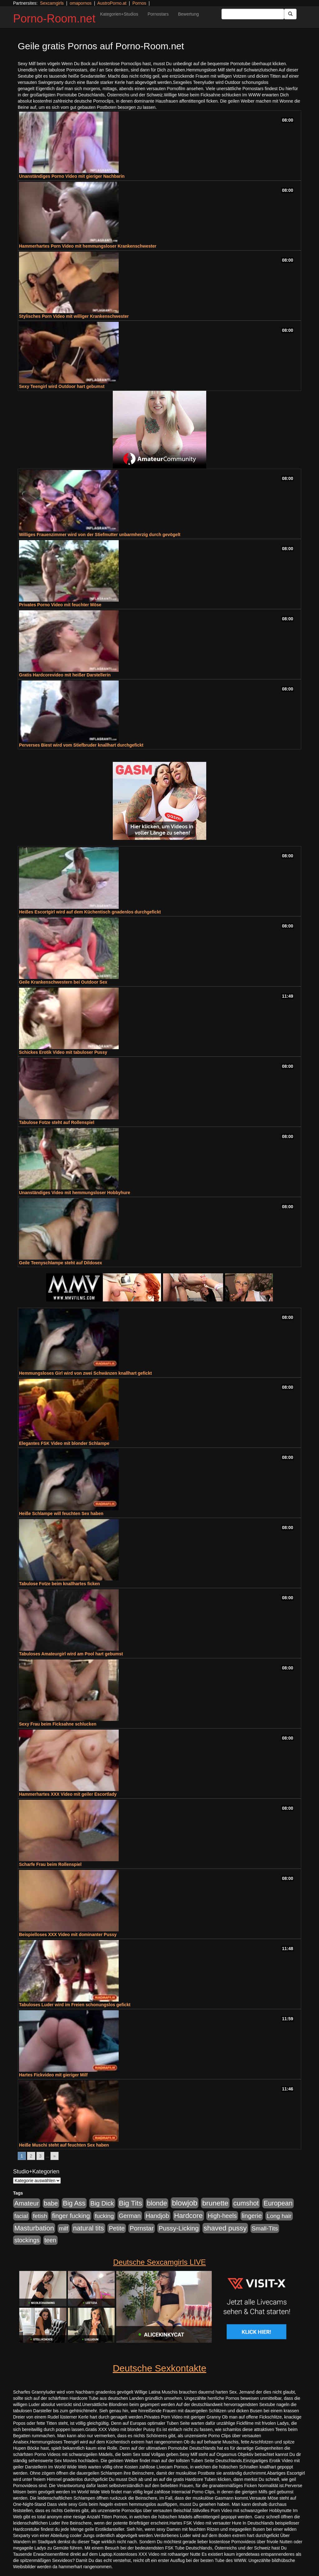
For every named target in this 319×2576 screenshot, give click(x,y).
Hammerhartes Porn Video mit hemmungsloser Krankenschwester (87, 246)
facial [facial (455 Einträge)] (21, 2216)
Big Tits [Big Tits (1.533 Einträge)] (130, 2203)
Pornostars (158, 14)
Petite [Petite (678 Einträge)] (117, 2228)
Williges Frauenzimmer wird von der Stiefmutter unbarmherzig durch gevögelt (99, 534)
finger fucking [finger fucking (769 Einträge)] (71, 2215)
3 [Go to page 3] (40, 2155)
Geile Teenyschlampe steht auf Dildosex (60, 1262)
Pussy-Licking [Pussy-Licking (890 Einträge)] (179, 2228)
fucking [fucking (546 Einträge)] (104, 2216)
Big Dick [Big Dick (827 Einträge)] (102, 2203)
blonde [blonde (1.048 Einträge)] (157, 2203)
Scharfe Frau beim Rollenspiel (50, 1864)
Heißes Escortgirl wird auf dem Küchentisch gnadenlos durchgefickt (90, 911)
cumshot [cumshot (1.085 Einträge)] (246, 2203)
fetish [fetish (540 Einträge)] (40, 2216)
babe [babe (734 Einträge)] (51, 2203)
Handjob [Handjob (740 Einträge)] (157, 2215)
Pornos (139, 3)
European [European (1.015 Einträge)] (278, 2203)
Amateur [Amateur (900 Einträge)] (26, 2203)
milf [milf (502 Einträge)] (63, 2228)
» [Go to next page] (54, 2155)
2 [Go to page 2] (31, 2155)
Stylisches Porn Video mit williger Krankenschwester (74, 316)
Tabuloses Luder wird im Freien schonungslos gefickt (75, 2004)
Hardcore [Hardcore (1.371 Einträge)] (188, 2216)
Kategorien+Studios (119, 14)
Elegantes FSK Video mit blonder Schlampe (64, 1443)
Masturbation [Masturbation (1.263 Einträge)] (34, 2228)
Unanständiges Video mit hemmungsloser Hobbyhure (74, 1192)
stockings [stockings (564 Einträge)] (27, 2240)
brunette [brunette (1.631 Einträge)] (215, 2203)
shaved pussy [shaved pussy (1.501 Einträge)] (225, 2228)
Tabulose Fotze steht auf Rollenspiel (56, 1122)
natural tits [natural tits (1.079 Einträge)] (88, 2228)
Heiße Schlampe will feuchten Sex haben (61, 1513)
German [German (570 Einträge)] (129, 2215)
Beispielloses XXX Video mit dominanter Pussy (68, 1934)
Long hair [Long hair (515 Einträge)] (279, 2216)
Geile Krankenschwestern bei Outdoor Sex (63, 982)
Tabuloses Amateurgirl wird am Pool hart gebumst (71, 1653)
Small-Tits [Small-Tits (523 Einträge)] (265, 2228)
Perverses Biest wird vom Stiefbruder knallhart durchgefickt (81, 745)
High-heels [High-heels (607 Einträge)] (222, 2215)
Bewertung (188, 14)
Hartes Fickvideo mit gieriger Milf (53, 2074)
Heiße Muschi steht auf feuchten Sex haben (64, 2145)
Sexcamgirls (52, 3)
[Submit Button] (290, 14)
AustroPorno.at (111, 3)
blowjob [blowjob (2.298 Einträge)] (184, 2203)
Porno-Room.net (54, 18)
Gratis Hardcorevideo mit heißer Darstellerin (65, 674)
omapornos (81, 3)
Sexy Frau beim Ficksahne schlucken (57, 1723)
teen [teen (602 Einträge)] (50, 2240)
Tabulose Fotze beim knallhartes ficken (59, 1583)
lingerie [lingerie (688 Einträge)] (252, 2215)
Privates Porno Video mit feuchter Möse (60, 604)
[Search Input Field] (252, 14)
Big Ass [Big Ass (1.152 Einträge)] (74, 2203)
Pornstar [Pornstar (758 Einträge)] (142, 2228)
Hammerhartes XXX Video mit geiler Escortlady (68, 1794)
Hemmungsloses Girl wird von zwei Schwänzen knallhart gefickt (85, 1373)
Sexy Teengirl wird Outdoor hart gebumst (61, 386)
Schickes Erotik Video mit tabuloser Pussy (63, 1052)
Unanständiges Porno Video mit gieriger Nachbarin (72, 176)
